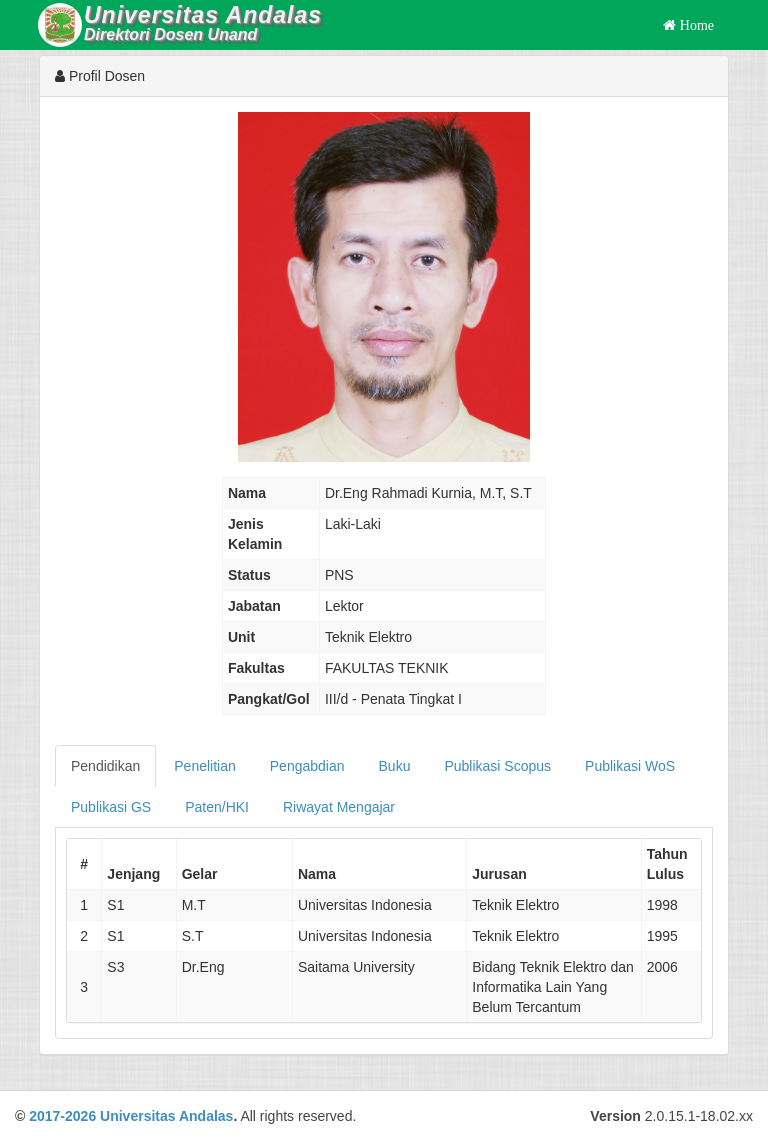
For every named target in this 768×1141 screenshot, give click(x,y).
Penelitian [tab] (205, 766)
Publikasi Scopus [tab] (497, 766)
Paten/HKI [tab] (217, 807)
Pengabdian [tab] (307, 766)
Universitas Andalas (166, 1116)
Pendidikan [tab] (105, 766)
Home (695, 25)
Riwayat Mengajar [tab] (339, 807)
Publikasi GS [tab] (111, 807)
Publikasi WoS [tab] (630, 766)
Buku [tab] (395, 766)
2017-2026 (62, 1116)
